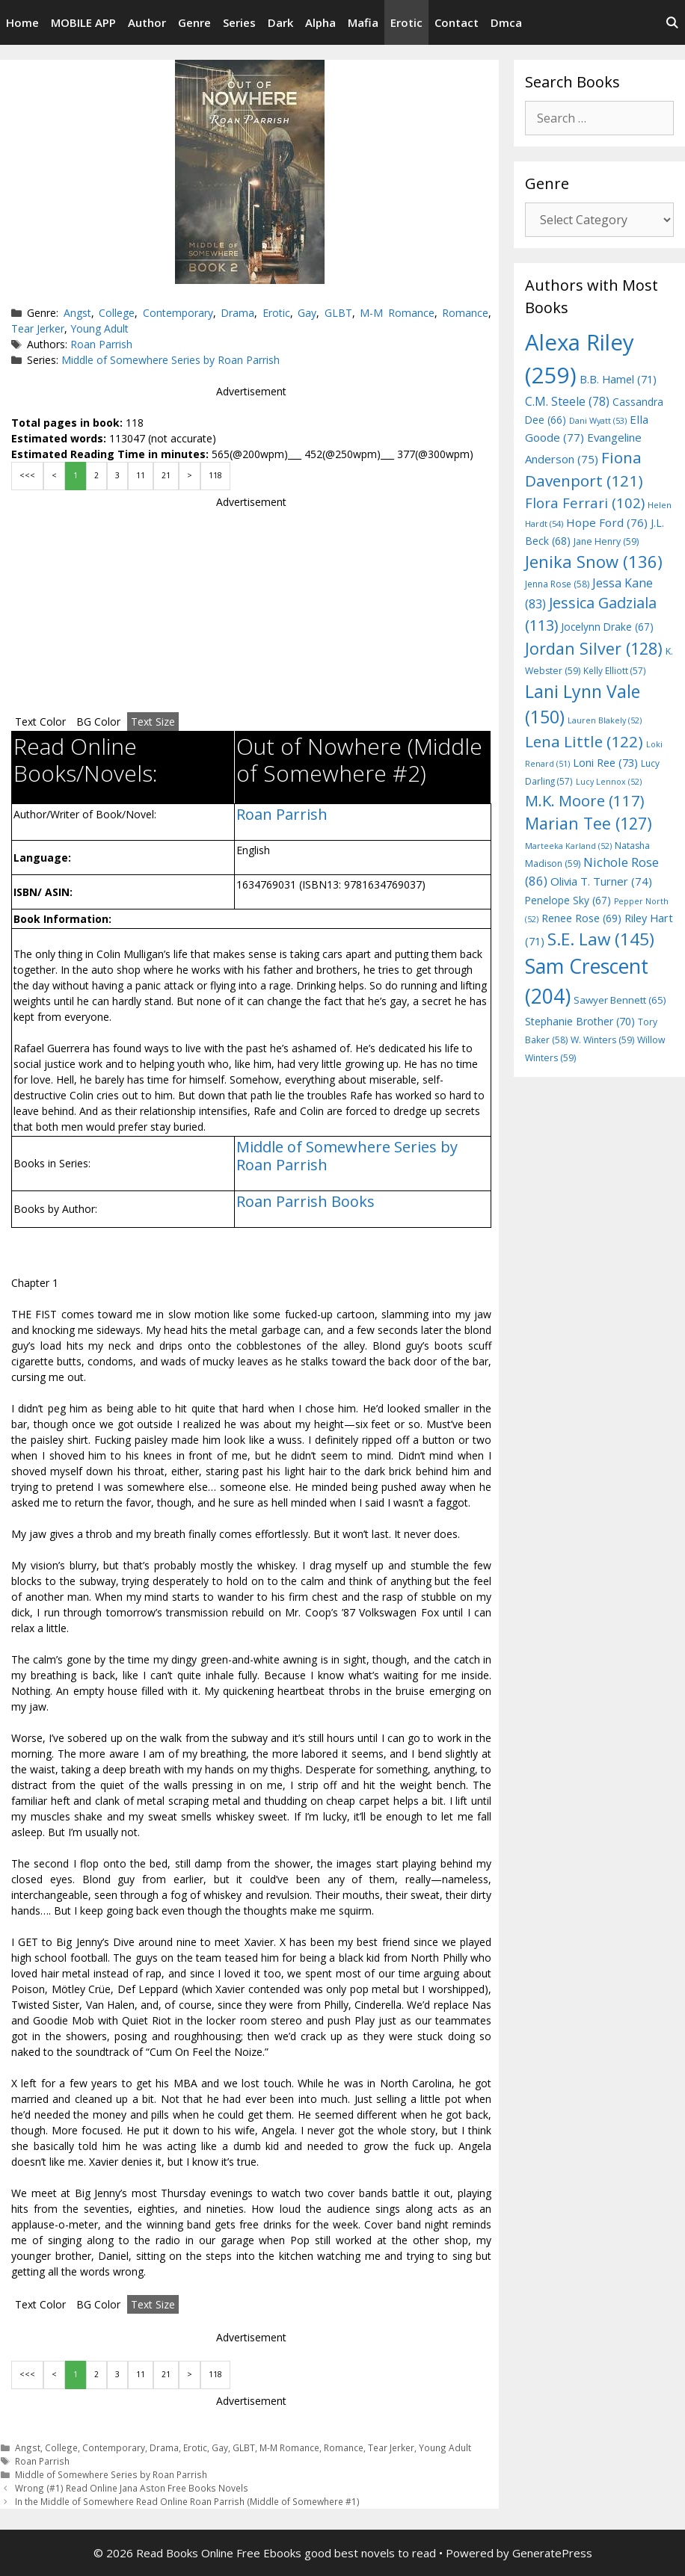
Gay (307, 313)
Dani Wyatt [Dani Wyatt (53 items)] (598, 420)
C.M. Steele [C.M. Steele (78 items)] (567, 401)
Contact (456, 22)
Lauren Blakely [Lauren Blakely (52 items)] (605, 720)
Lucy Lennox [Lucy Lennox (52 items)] (609, 781)
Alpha (320, 22)
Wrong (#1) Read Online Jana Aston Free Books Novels (131, 2488)
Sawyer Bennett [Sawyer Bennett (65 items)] (620, 1000)
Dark (280, 22)
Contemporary (178, 313)
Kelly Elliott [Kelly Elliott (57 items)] (614, 670)
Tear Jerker (37, 328)
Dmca (506, 22)
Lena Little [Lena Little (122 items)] (584, 741)
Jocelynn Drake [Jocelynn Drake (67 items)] (607, 627)
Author (147, 22)
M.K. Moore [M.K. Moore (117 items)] (585, 800)
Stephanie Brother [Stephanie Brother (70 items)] (580, 1021)
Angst (77, 313)
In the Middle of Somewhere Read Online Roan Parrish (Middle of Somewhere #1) (187, 2501)
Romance (465, 313)
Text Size (153, 721)
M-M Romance (397, 313)
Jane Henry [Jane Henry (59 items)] (606, 541)
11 (140, 475)
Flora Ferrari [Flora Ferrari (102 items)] (585, 502)
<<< (27, 475)
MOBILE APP (83, 22)
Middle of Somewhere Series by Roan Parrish (170, 360)
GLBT (338, 313)
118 (215, 475)
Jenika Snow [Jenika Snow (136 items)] (594, 561)
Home (22, 22)
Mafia (363, 22)
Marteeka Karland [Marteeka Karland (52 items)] (568, 846)
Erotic (406, 22)
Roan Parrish (101, 344)
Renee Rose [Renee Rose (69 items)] (581, 918)
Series (239, 22)
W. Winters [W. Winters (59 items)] (602, 1040)
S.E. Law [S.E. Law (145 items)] (600, 939)
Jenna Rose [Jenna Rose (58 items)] (557, 584)
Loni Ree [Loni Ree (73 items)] (605, 762)
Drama (237, 313)
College (117, 313)
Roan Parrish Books (305, 1201)
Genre (194, 22)
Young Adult (99, 328)
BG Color (98, 721)
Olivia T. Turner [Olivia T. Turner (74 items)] (601, 881)
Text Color (40, 721)
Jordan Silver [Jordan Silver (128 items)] (594, 648)
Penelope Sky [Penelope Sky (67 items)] (568, 900)
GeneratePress (552, 2552)
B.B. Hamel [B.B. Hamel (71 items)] (618, 379)
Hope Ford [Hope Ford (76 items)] (607, 522)
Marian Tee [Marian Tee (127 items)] (588, 823)
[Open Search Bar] (672, 22)
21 (166, 475)
